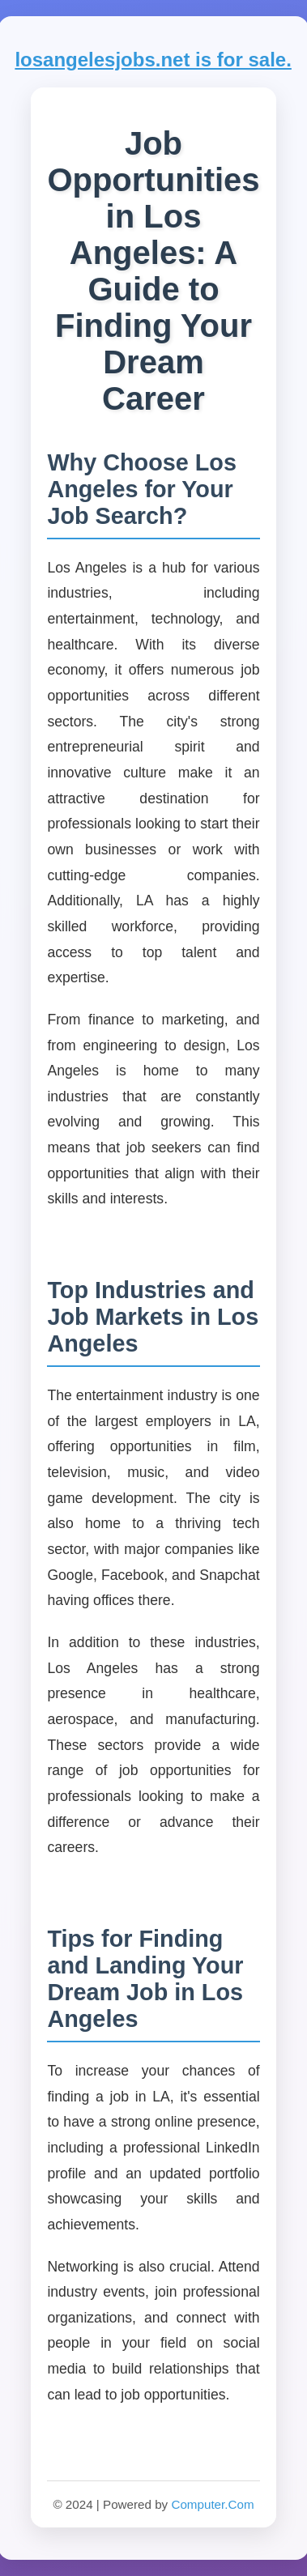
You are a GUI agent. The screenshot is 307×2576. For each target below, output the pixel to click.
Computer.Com (212, 2504)
